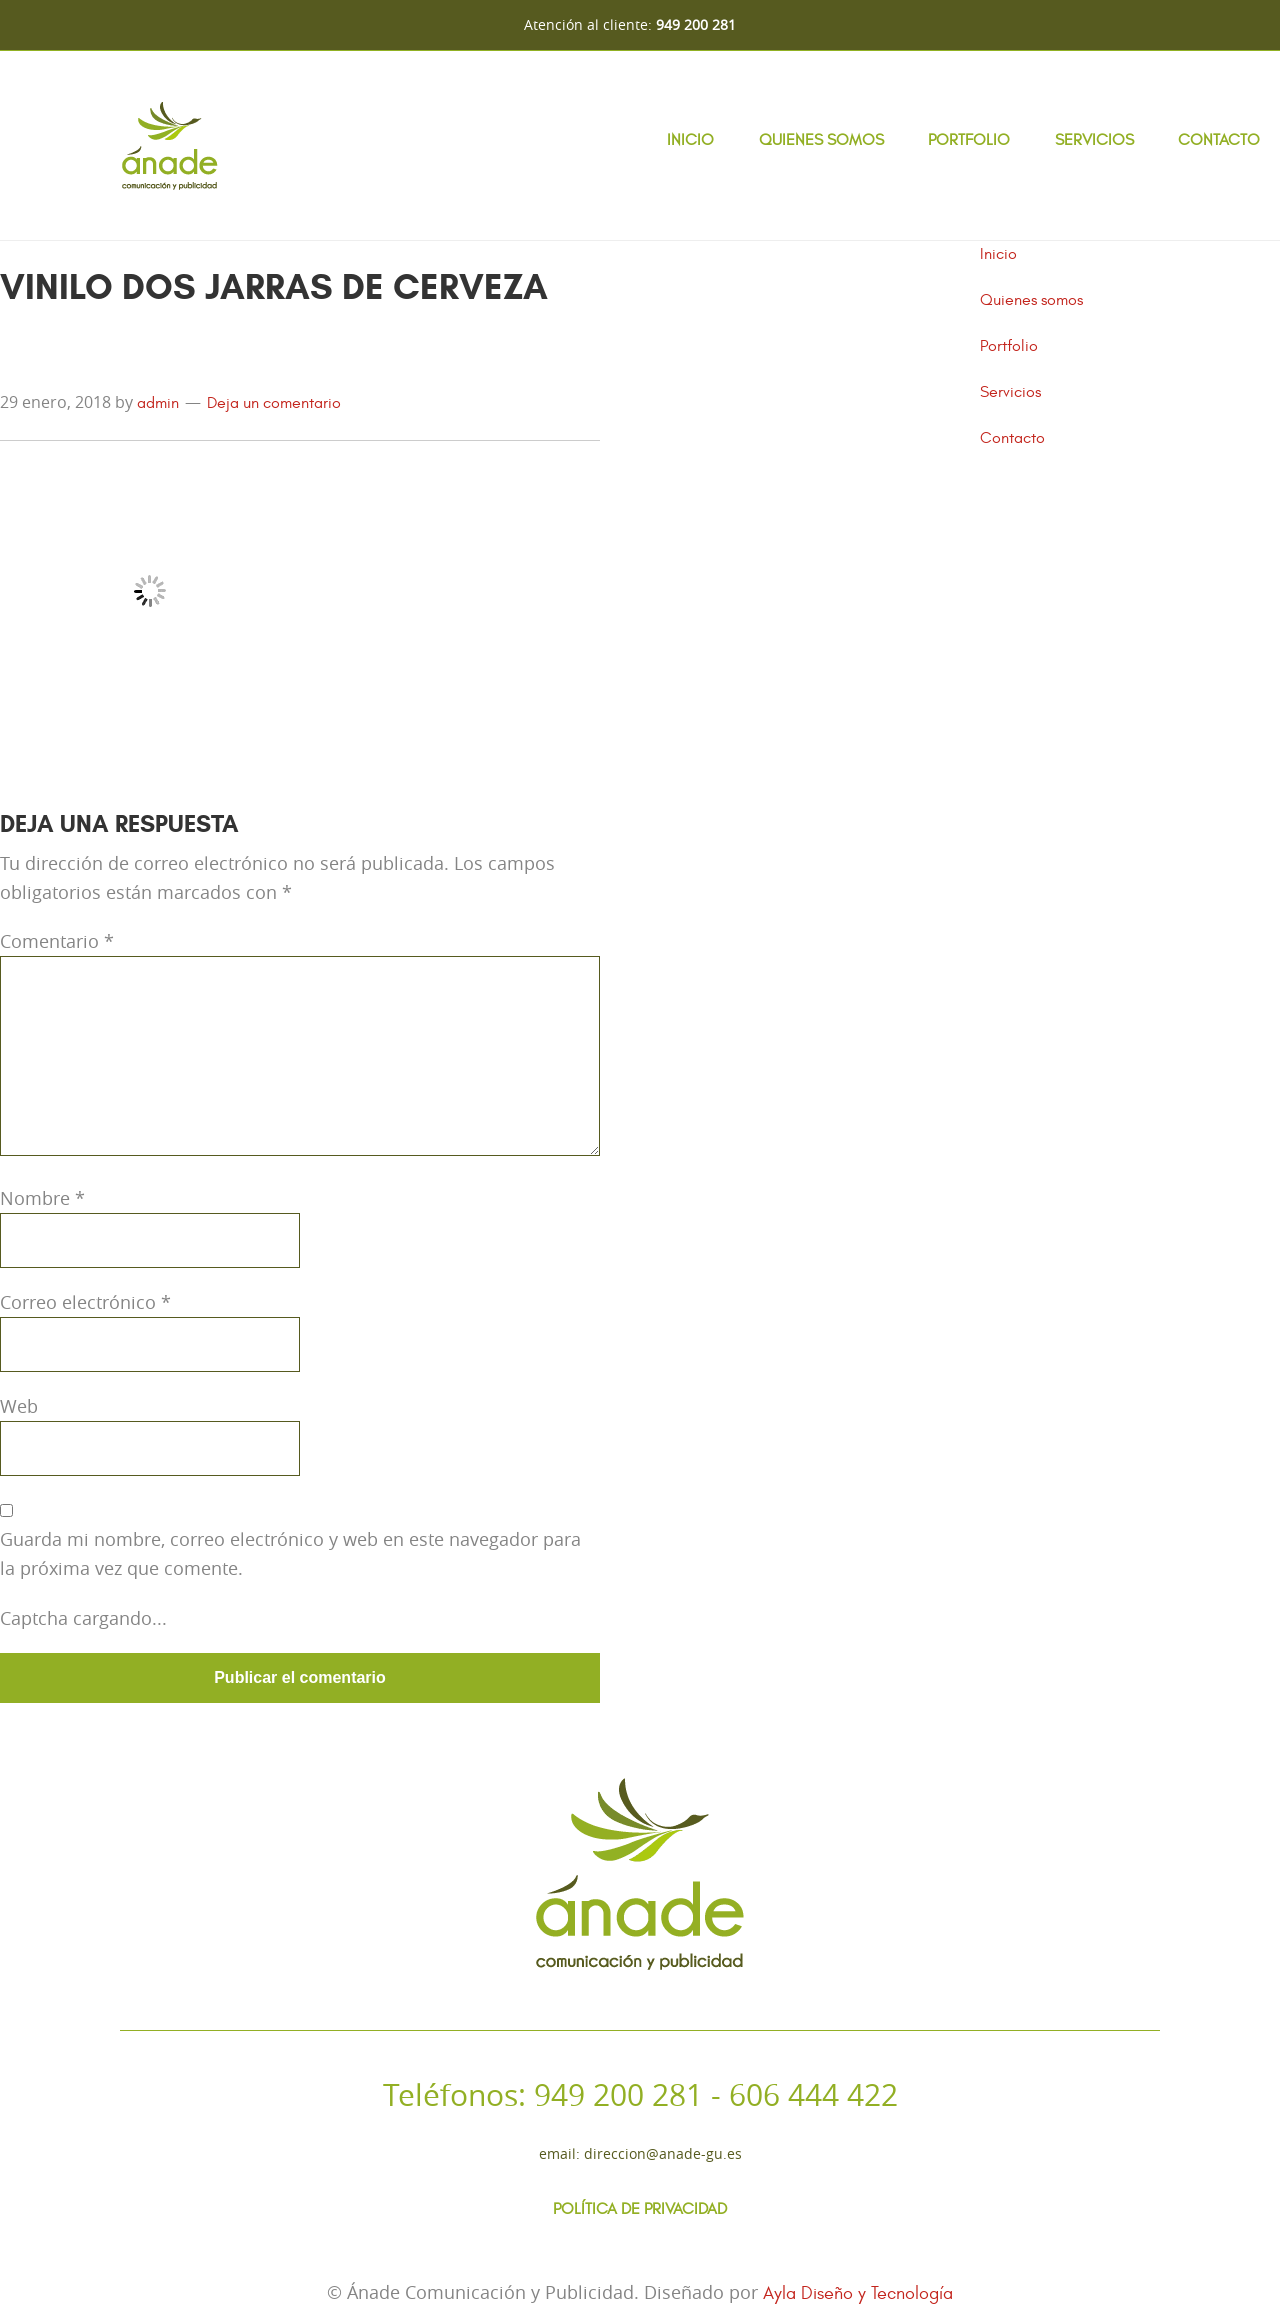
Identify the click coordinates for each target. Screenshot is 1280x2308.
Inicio (690, 140)
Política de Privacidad (640, 2209)
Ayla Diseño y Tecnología (858, 2293)
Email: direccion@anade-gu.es (640, 2153)
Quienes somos (821, 140)
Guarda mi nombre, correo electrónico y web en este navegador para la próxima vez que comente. (290, 1553)
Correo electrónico (85, 1302)
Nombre (42, 1198)
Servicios (1094, 140)
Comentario (57, 941)
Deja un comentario (274, 403)
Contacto (1219, 140)
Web (19, 1406)
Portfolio (969, 140)
